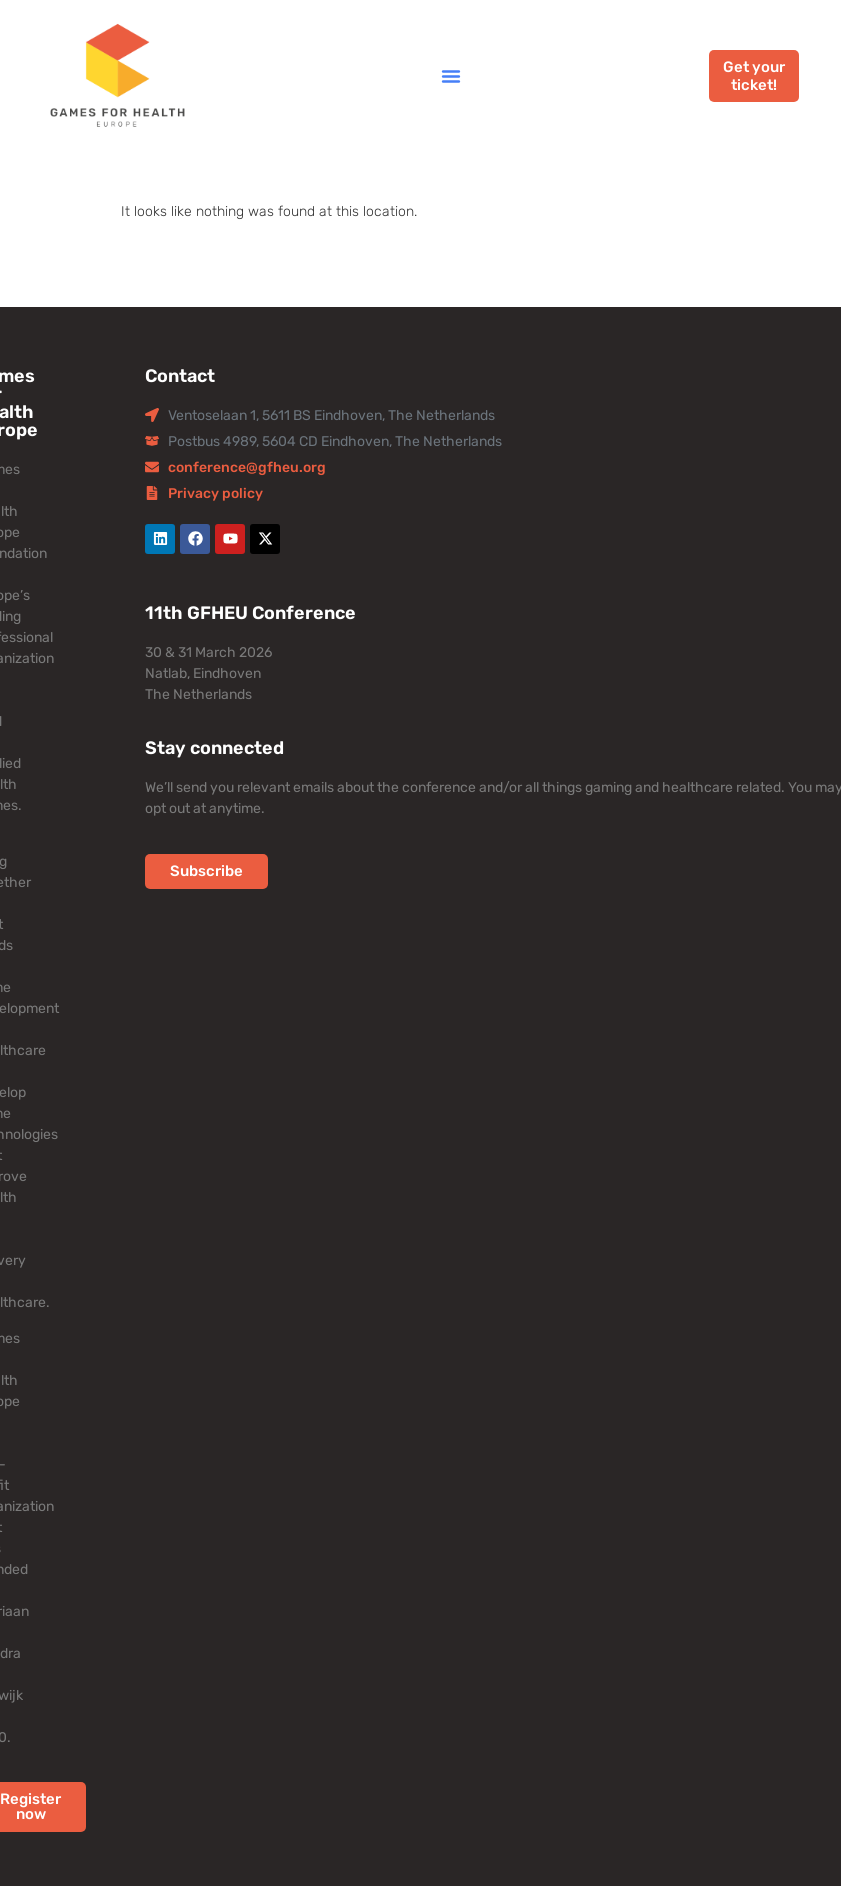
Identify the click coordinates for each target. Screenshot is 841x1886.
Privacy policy (215, 493)
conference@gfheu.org (247, 467)
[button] (451, 76)
